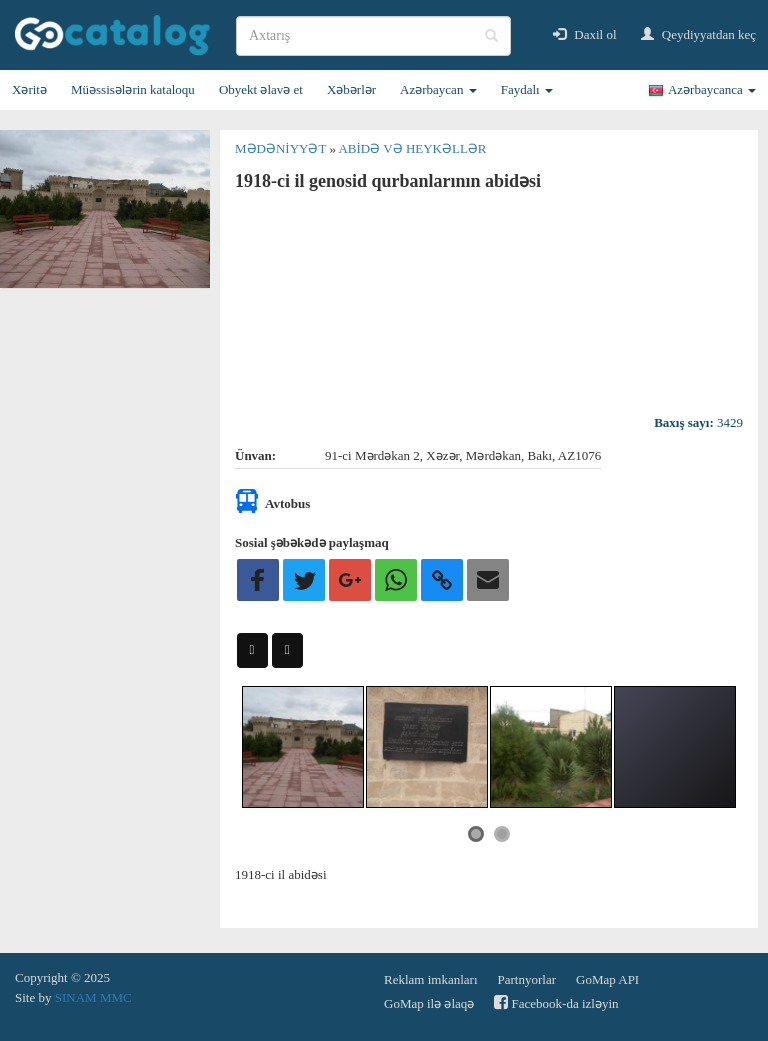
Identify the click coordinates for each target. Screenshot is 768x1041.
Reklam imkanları (431, 979)
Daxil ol (585, 34)
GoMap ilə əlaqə (429, 1003)
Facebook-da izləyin (556, 1002)
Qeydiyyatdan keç (698, 34)
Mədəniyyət (282, 148)
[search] (373, 36)
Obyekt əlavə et (261, 89)
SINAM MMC (93, 997)
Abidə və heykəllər (412, 148)
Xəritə (29, 89)
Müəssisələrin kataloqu (133, 89)
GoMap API (607, 979)
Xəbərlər (351, 89)
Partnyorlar (527, 979)
